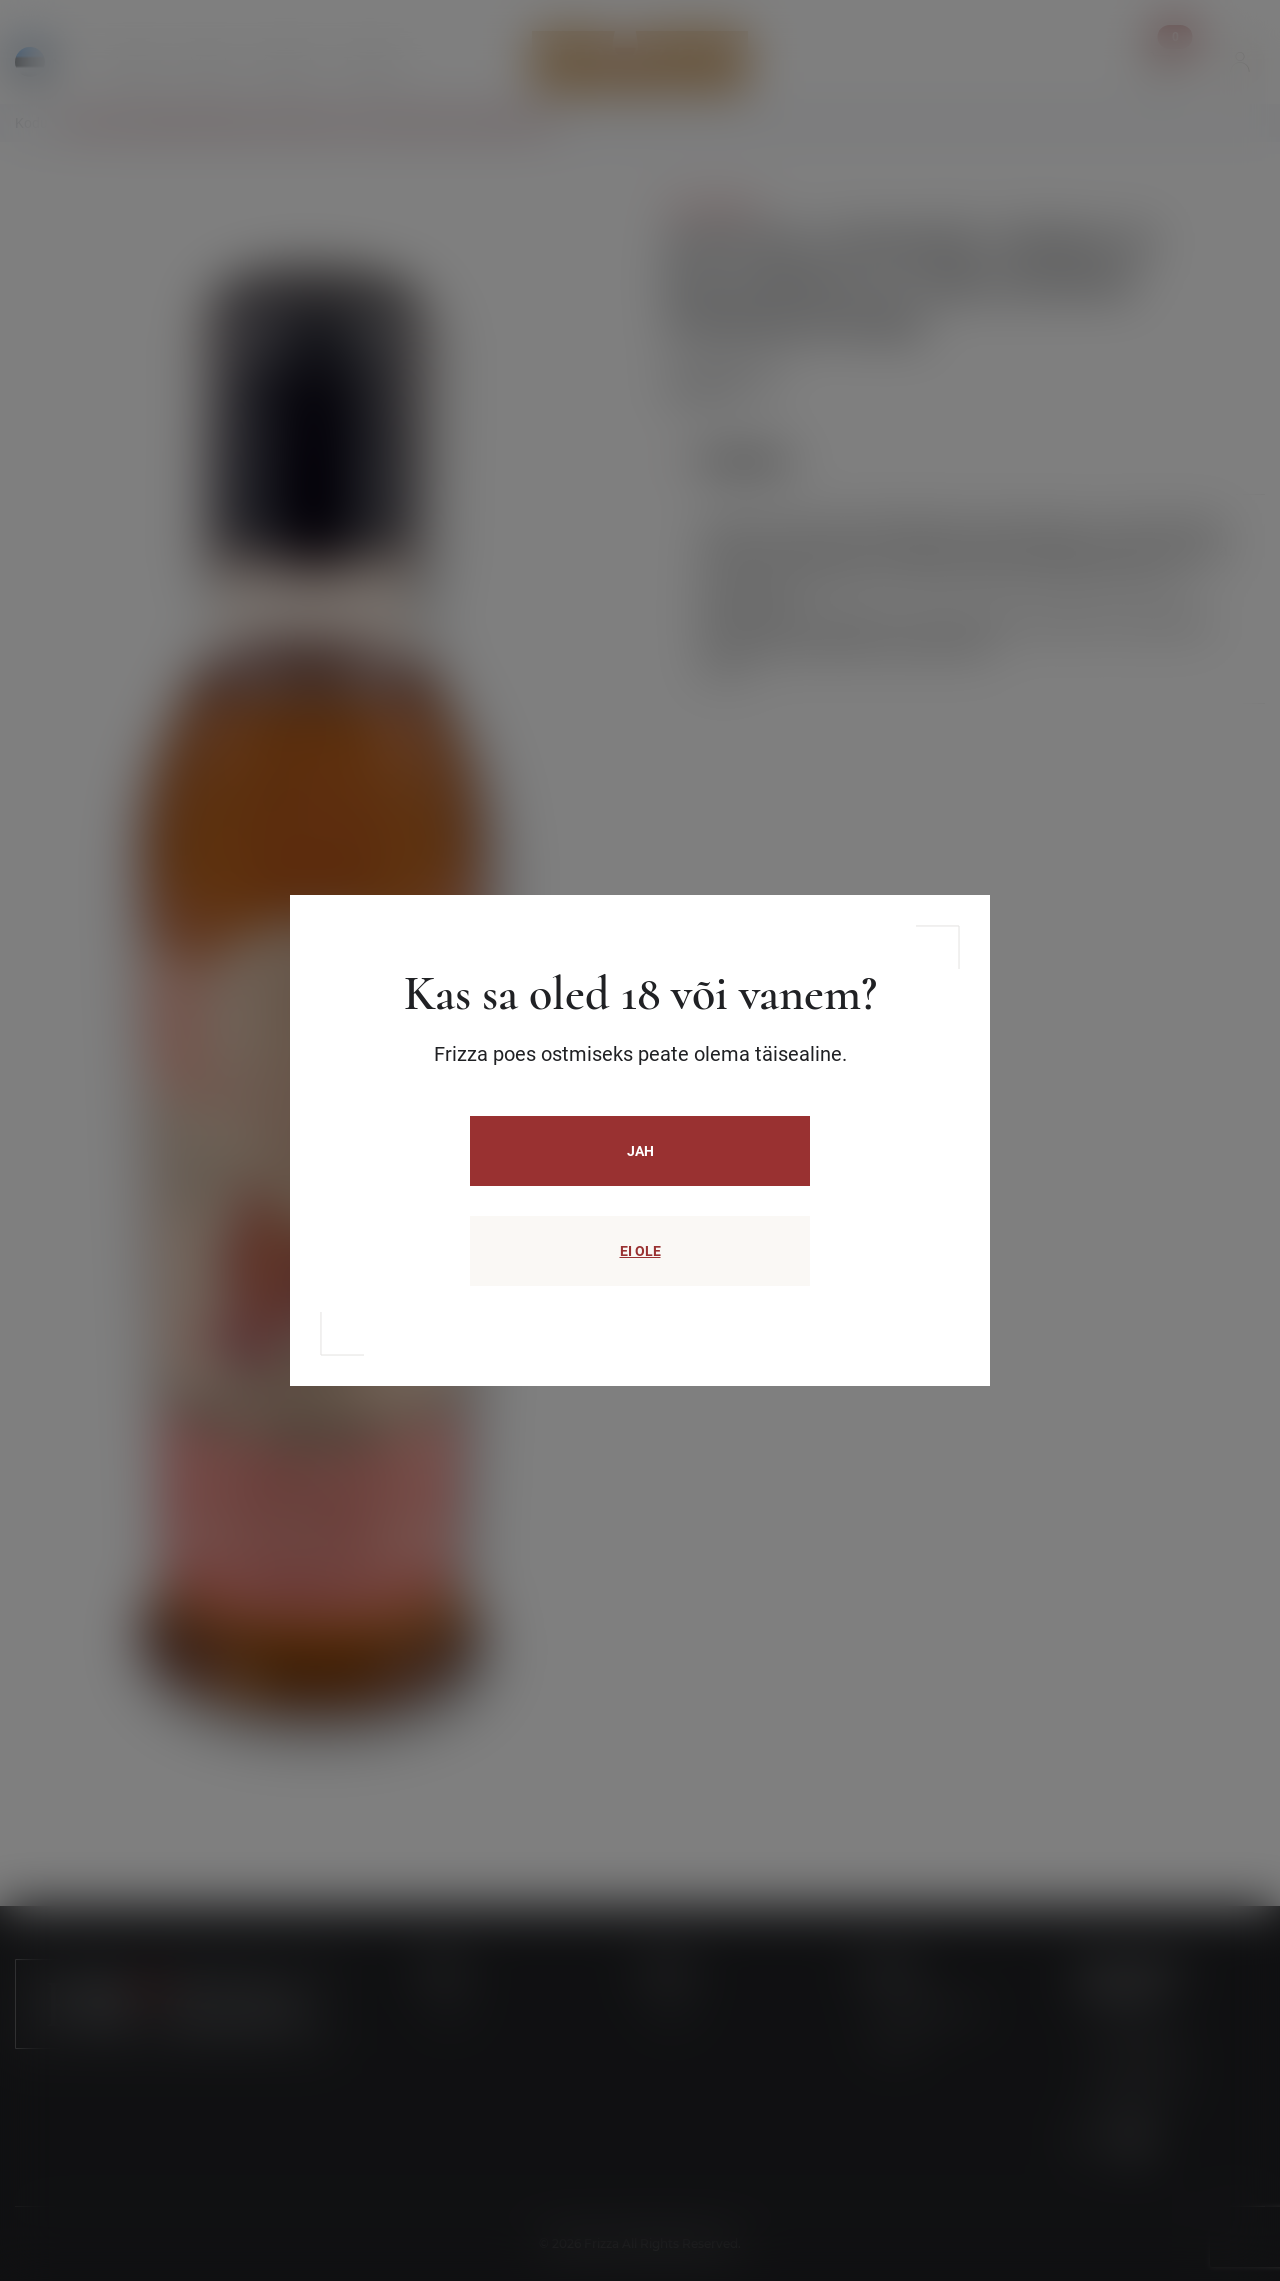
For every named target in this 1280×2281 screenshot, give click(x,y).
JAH (640, 1151)
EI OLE (640, 1251)
